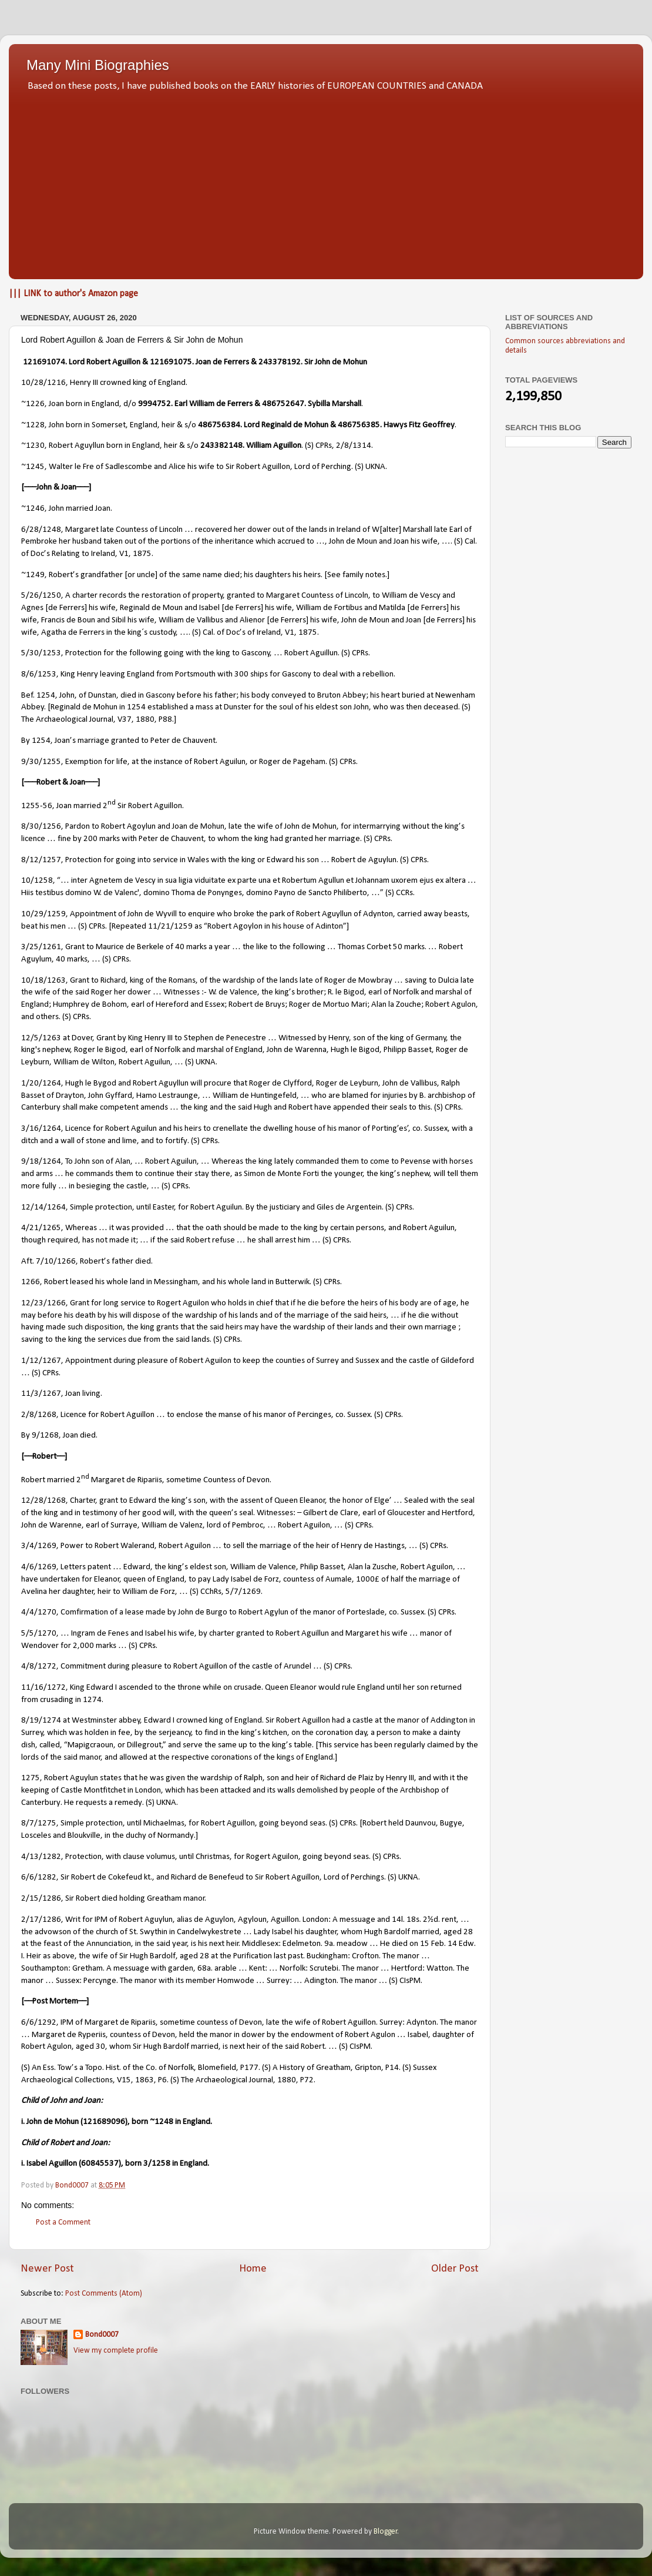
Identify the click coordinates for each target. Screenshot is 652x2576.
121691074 (44, 362)
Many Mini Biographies (97, 65)
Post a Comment (63, 2222)
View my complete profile (115, 2350)
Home (253, 2268)
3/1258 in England (175, 2163)
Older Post (455, 2268)
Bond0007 (102, 2335)
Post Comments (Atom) (103, 2293)
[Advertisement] (326, 182)
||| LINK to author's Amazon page (73, 294)
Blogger (386, 2531)
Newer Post (47, 2268)
